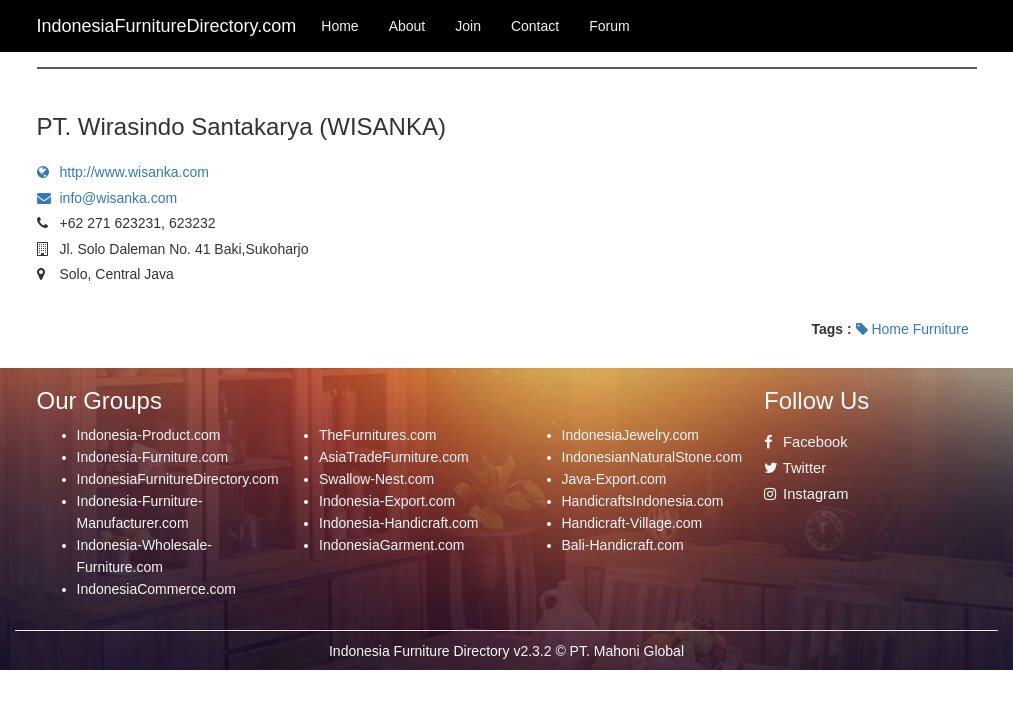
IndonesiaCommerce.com (157, 589)
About (407, 26)
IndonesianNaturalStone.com (652, 457)
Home (339, 26)
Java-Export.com (614, 479)
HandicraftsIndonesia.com (643, 501)
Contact (535, 26)
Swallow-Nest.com (376, 479)
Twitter (795, 468)
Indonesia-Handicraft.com (399, 523)
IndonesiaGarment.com (392, 545)
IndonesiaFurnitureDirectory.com (178, 479)
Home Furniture (912, 329)
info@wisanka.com (107, 198)
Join (468, 26)
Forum (609, 26)
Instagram (806, 494)
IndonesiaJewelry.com (630, 435)
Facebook (806, 442)
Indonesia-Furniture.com (153, 457)
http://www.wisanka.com (123, 172)
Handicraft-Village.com (632, 523)
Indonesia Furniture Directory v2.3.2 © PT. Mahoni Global (506, 651)
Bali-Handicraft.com (623, 545)
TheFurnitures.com (377, 435)
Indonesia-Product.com (149, 435)
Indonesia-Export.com (387, 501)
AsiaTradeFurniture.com (394, 457)
